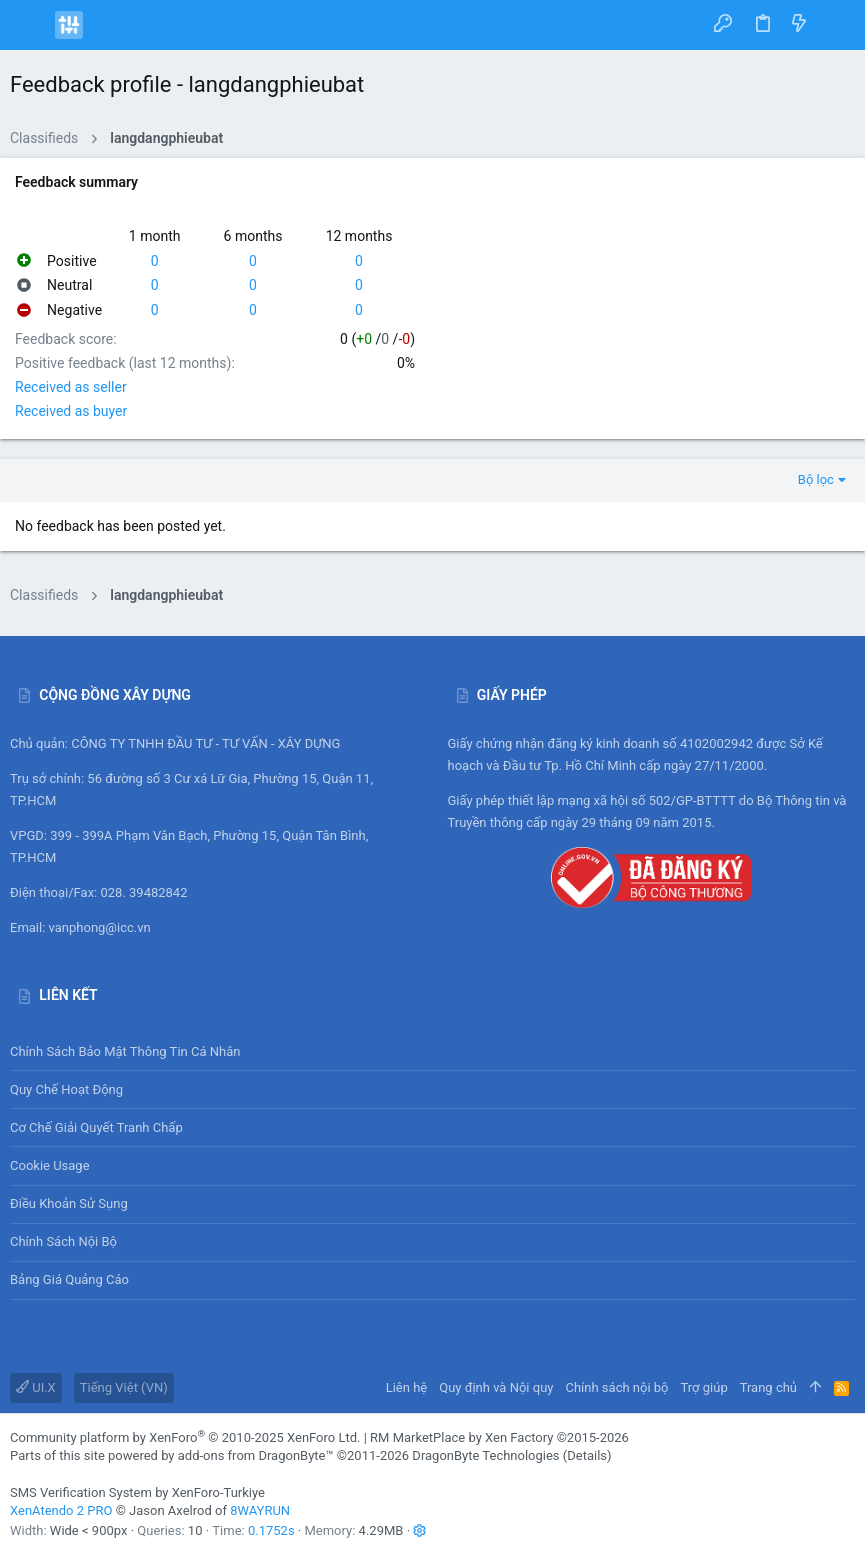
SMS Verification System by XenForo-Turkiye (137, 1492)
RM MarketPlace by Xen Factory (499, 1437)
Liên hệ (407, 1387)
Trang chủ (768, 1387)
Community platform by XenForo (185, 1437)
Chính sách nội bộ (63, 1241)
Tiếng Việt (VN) (124, 1387)
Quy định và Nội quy (496, 1387)
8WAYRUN (260, 1510)
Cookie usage (50, 1165)
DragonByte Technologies (485, 1455)
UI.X (36, 1387)
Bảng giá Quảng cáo (69, 1279)
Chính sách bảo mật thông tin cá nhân (432, 1051)
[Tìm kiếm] (835, 25)
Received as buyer (71, 411)
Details (587, 1455)
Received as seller (71, 387)
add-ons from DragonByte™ (256, 1455)
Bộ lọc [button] (816, 479)
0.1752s (271, 1530)
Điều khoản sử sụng (69, 1203)
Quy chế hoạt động (432, 1089)
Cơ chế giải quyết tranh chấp (96, 1127)
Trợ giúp (704, 1387)
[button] (30, 25)
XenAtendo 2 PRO (61, 1510)
